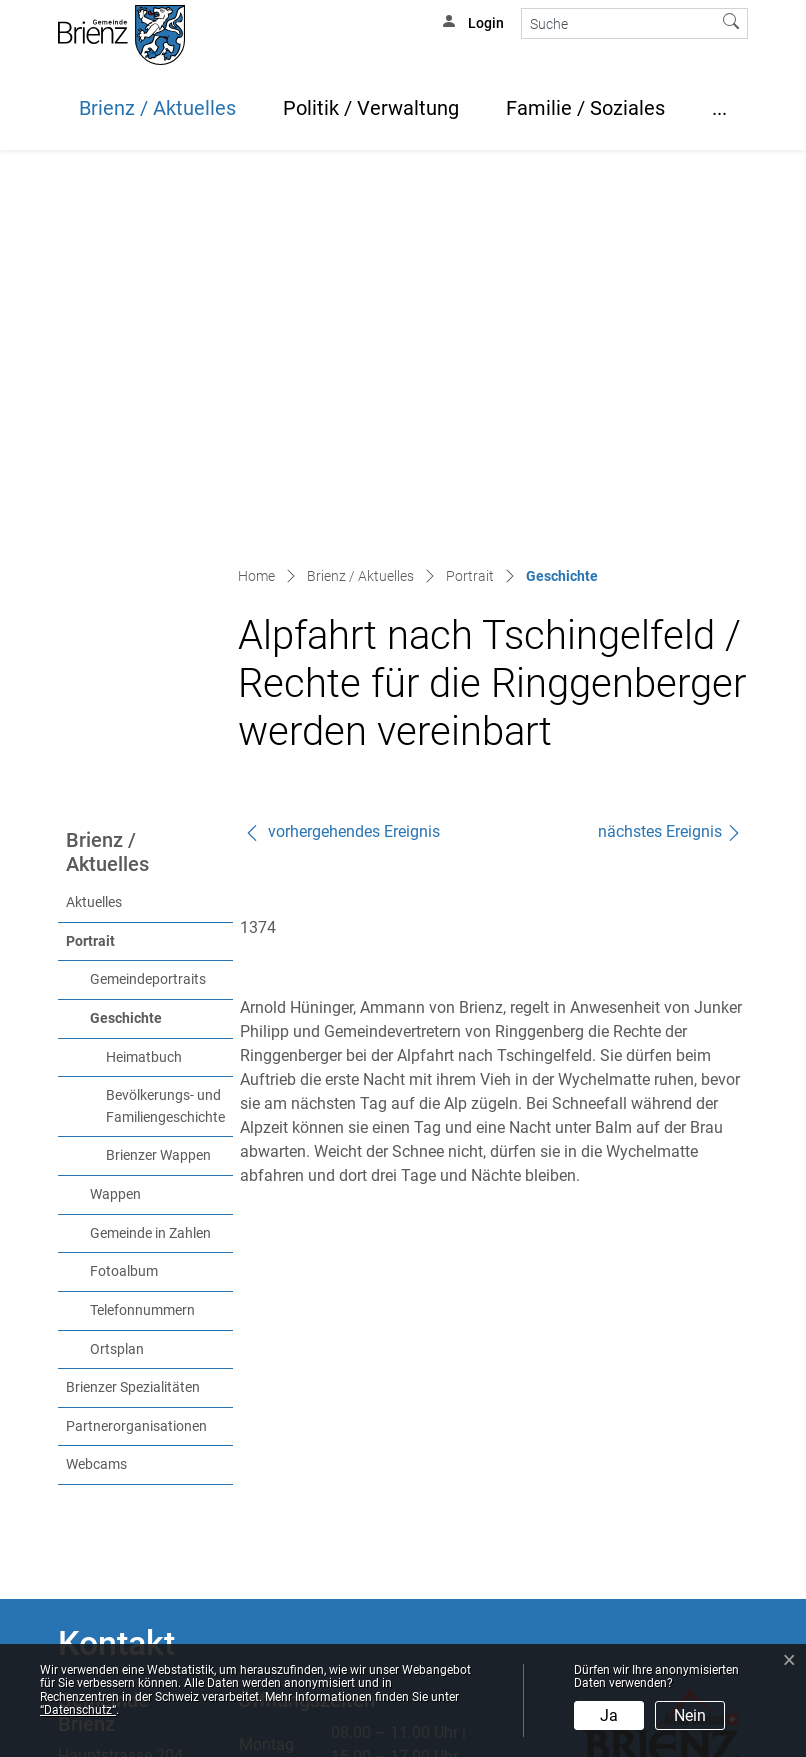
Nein (690, 1715)
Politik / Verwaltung (371, 108)
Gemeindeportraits (148, 603)
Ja (609, 1715)
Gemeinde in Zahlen (150, 857)
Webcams (96, 1088)
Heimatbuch (144, 681)
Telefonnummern (142, 934)
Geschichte (161, 641)
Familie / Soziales (585, 108)
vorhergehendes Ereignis (342, 455)
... (719, 108)
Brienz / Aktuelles (157, 108)
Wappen (115, 818)
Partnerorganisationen (136, 1050)
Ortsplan (117, 973)
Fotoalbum (124, 895)
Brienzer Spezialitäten (133, 1011)
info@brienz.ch (111, 1507)
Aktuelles (94, 526)
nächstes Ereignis (670, 455)
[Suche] (618, 23)
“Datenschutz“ (78, 1710)
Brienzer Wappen (158, 779)
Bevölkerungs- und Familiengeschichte (165, 730)
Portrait (90, 565)
